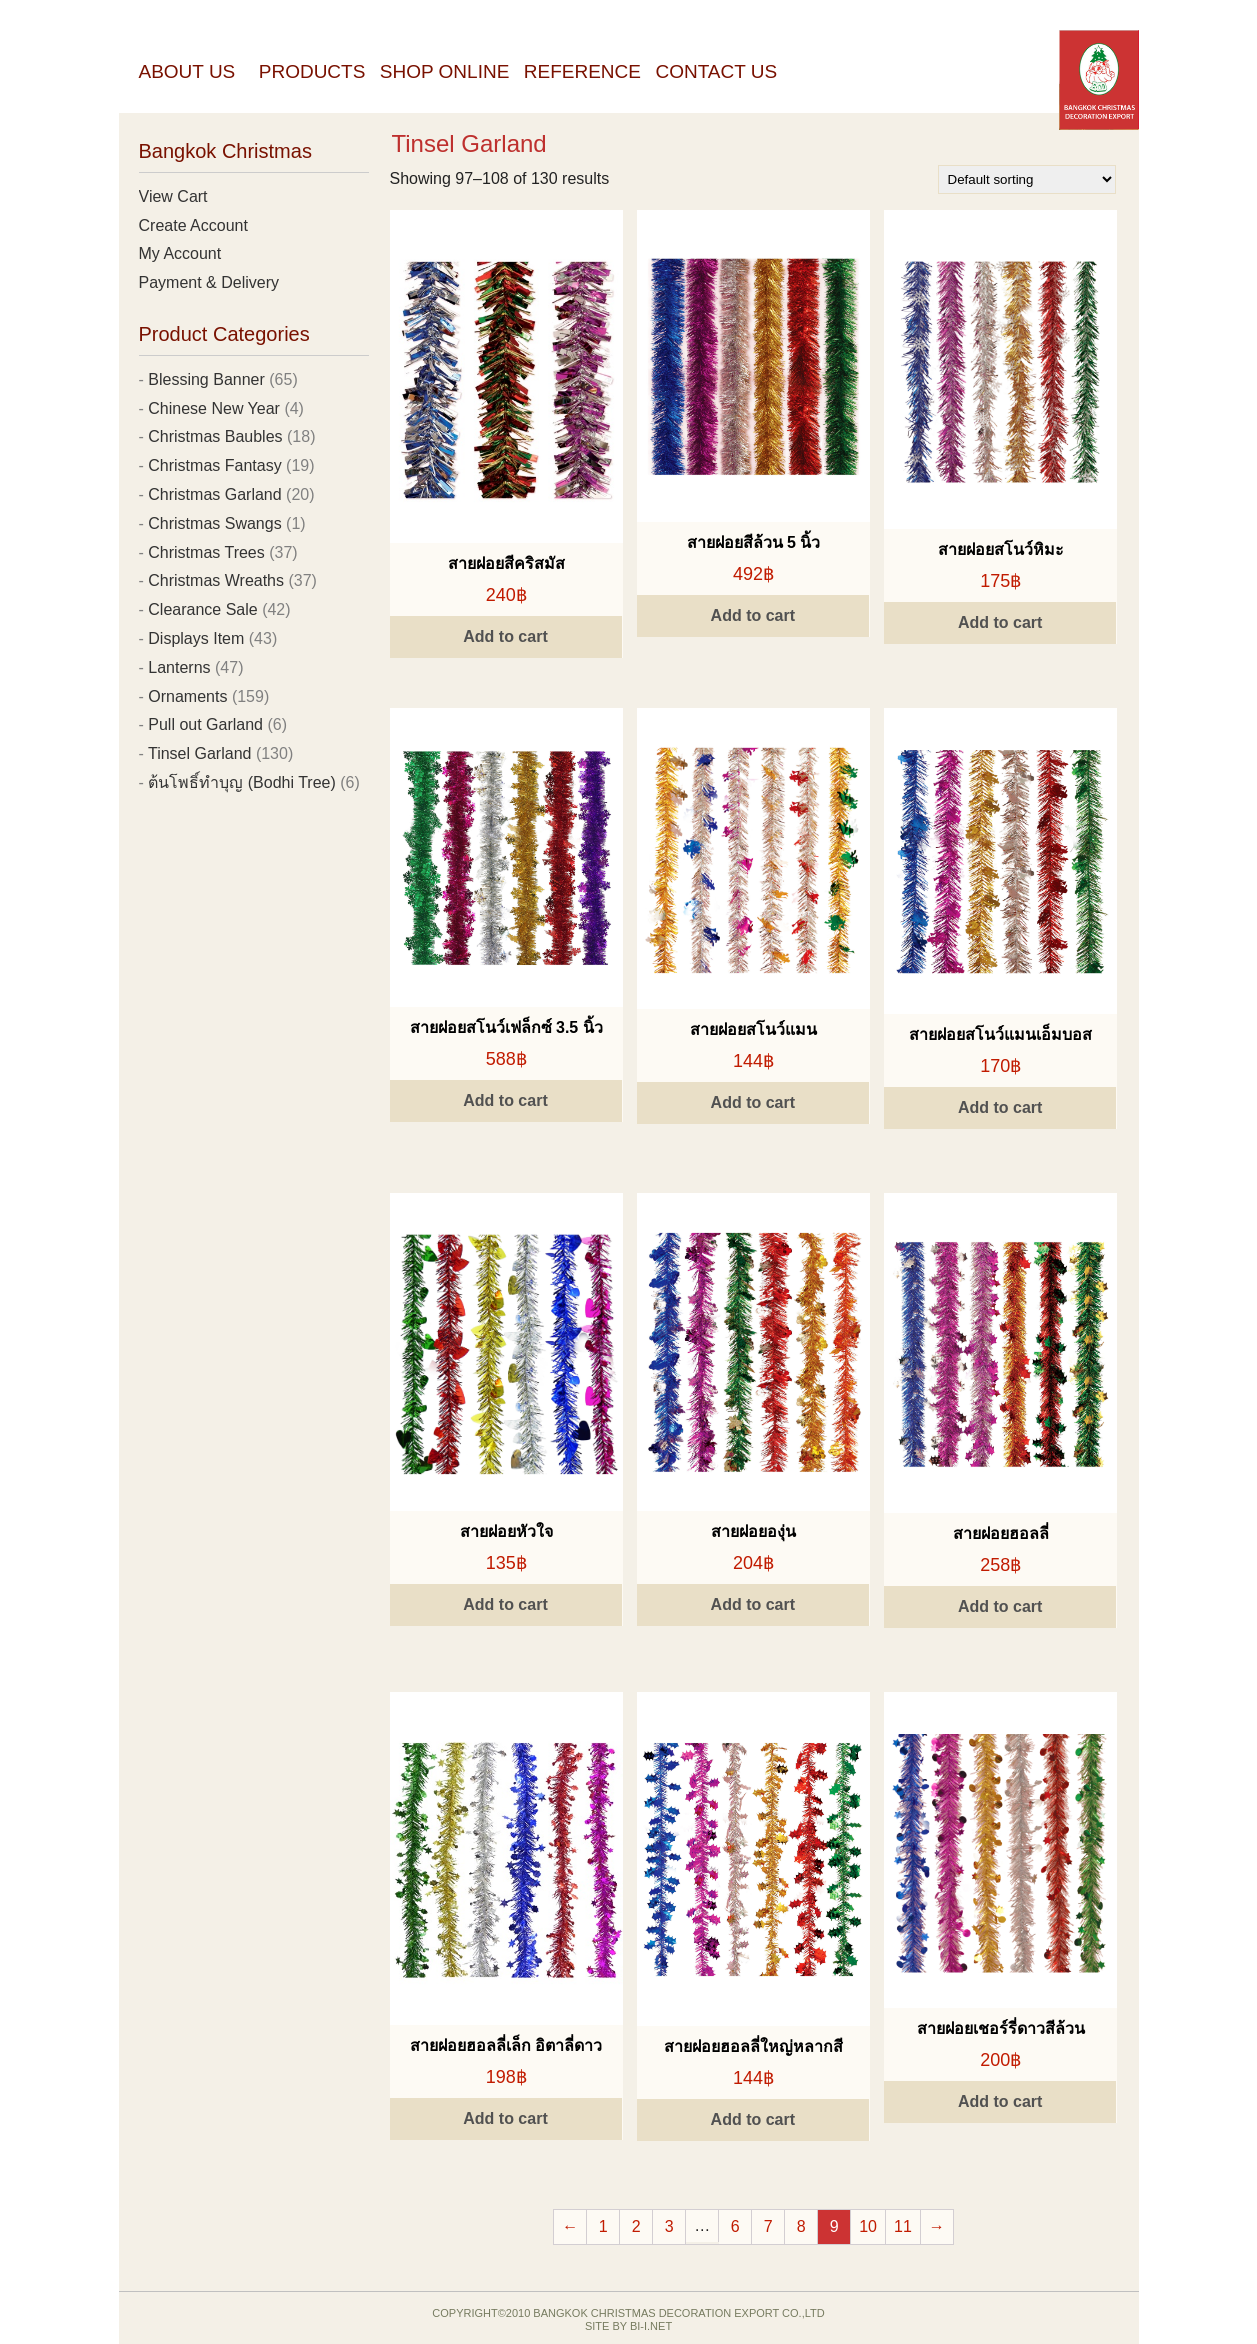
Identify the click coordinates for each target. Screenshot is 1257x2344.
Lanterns (179, 667)
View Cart (173, 196)
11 (903, 2226)
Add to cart (505, 636)
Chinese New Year (214, 408)
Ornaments (187, 696)
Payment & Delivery (209, 282)
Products (312, 71)
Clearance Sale (202, 609)
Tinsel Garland (199, 753)
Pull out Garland (205, 724)
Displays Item (196, 638)
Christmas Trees (206, 552)
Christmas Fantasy (214, 465)
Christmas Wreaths (216, 580)
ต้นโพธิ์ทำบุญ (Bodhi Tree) (241, 782)
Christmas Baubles (215, 436)
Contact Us (716, 71)
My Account (180, 253)
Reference (582, 71)
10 (868, 2226)
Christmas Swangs (214, 523)
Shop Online (445, 71)
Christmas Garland (214, 494)
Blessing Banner (206, 379)
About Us (187, 71)
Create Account (193, 225)
